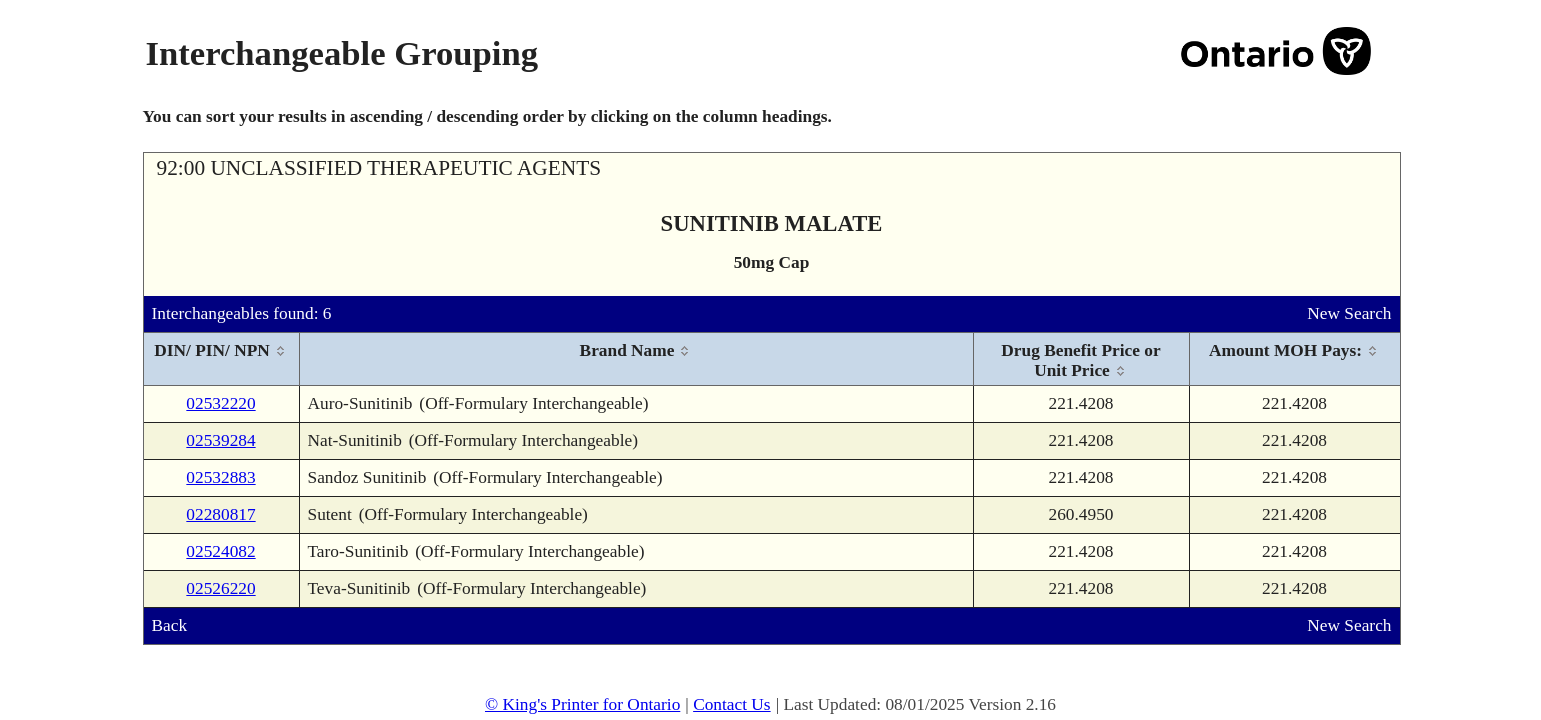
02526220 (220, 588)
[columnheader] (222, 359)
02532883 (220, 477)
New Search (1349, 313)
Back (170, 625)
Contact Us (732, 704)
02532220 (220, 403)
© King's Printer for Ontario (582, 704)
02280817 (220, 514)
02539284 (220, 440)
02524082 (220, 551)
